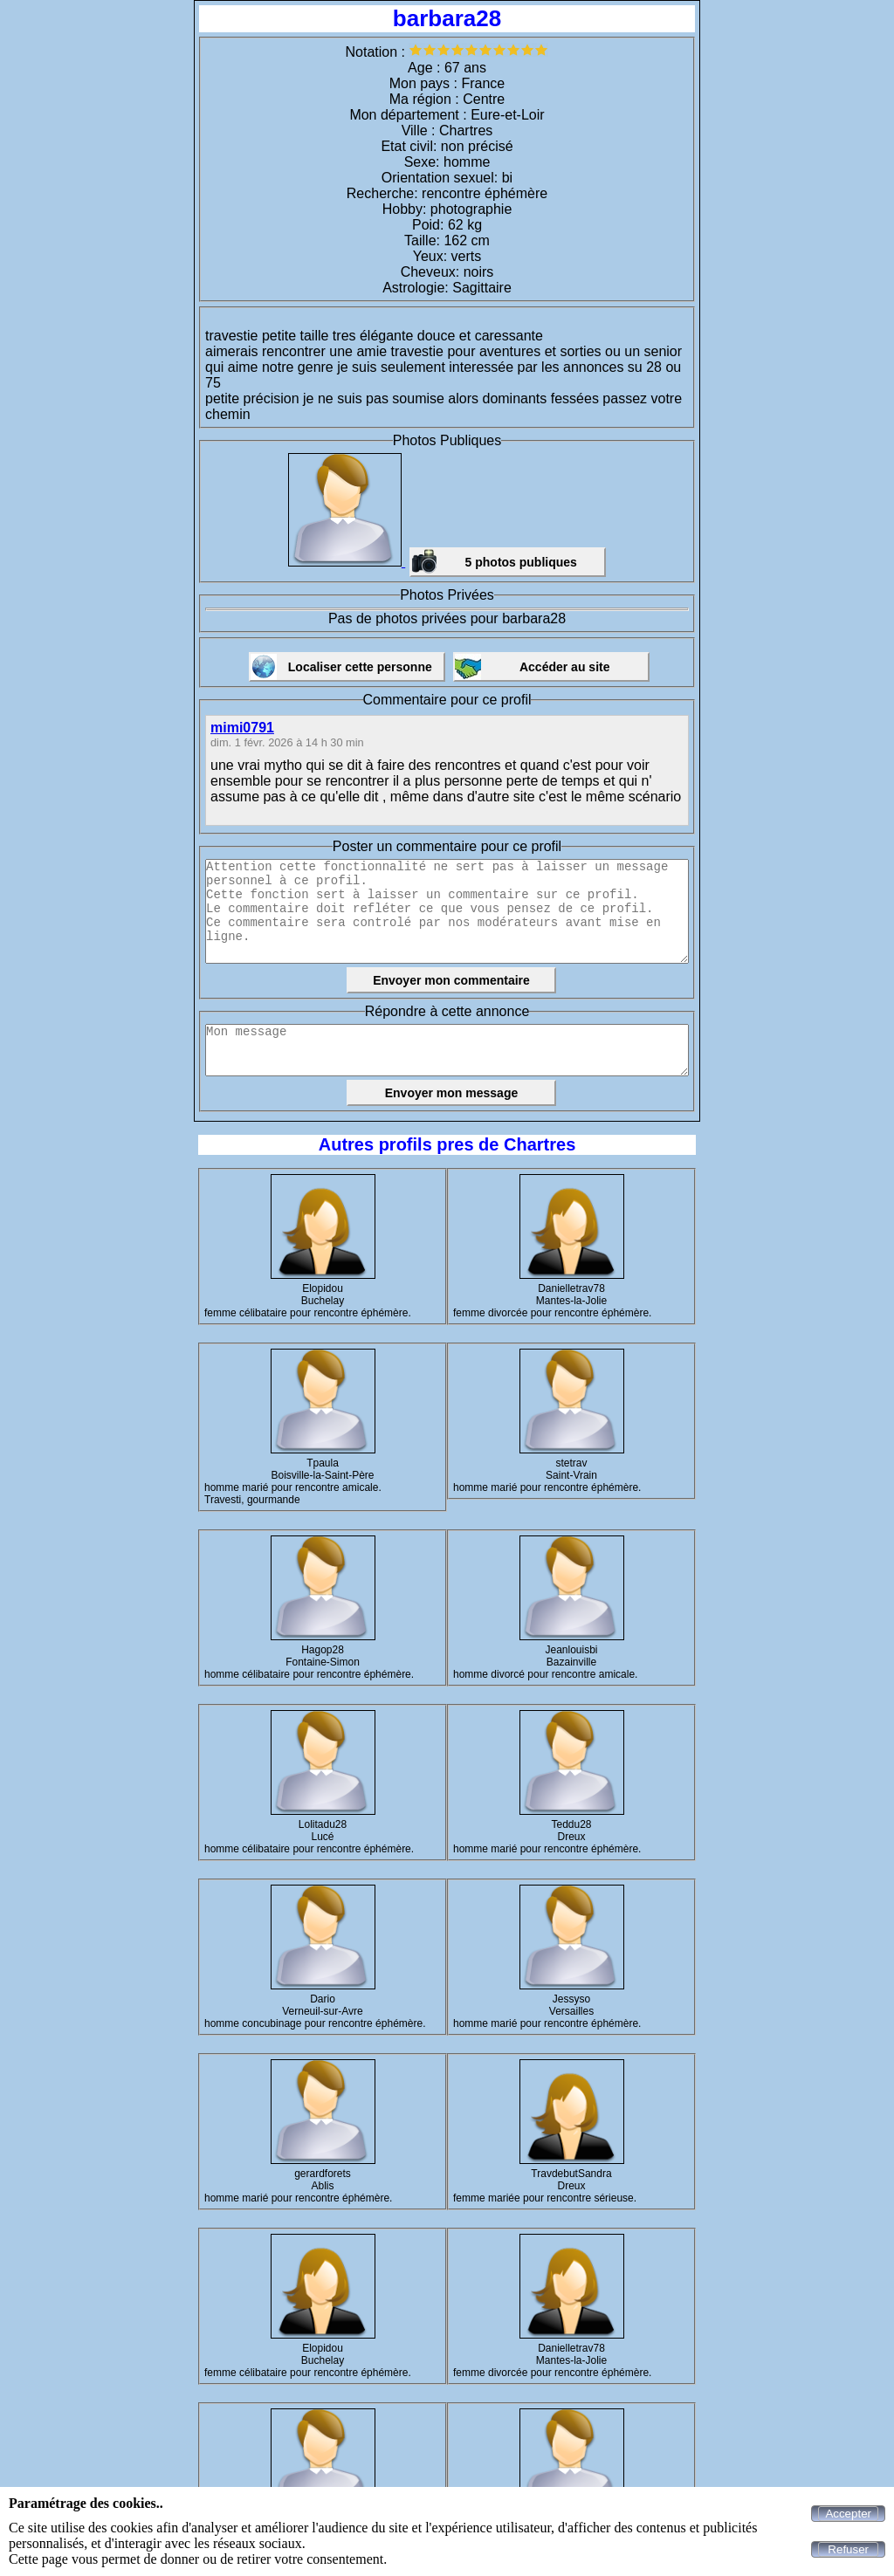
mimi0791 (242, 727)
